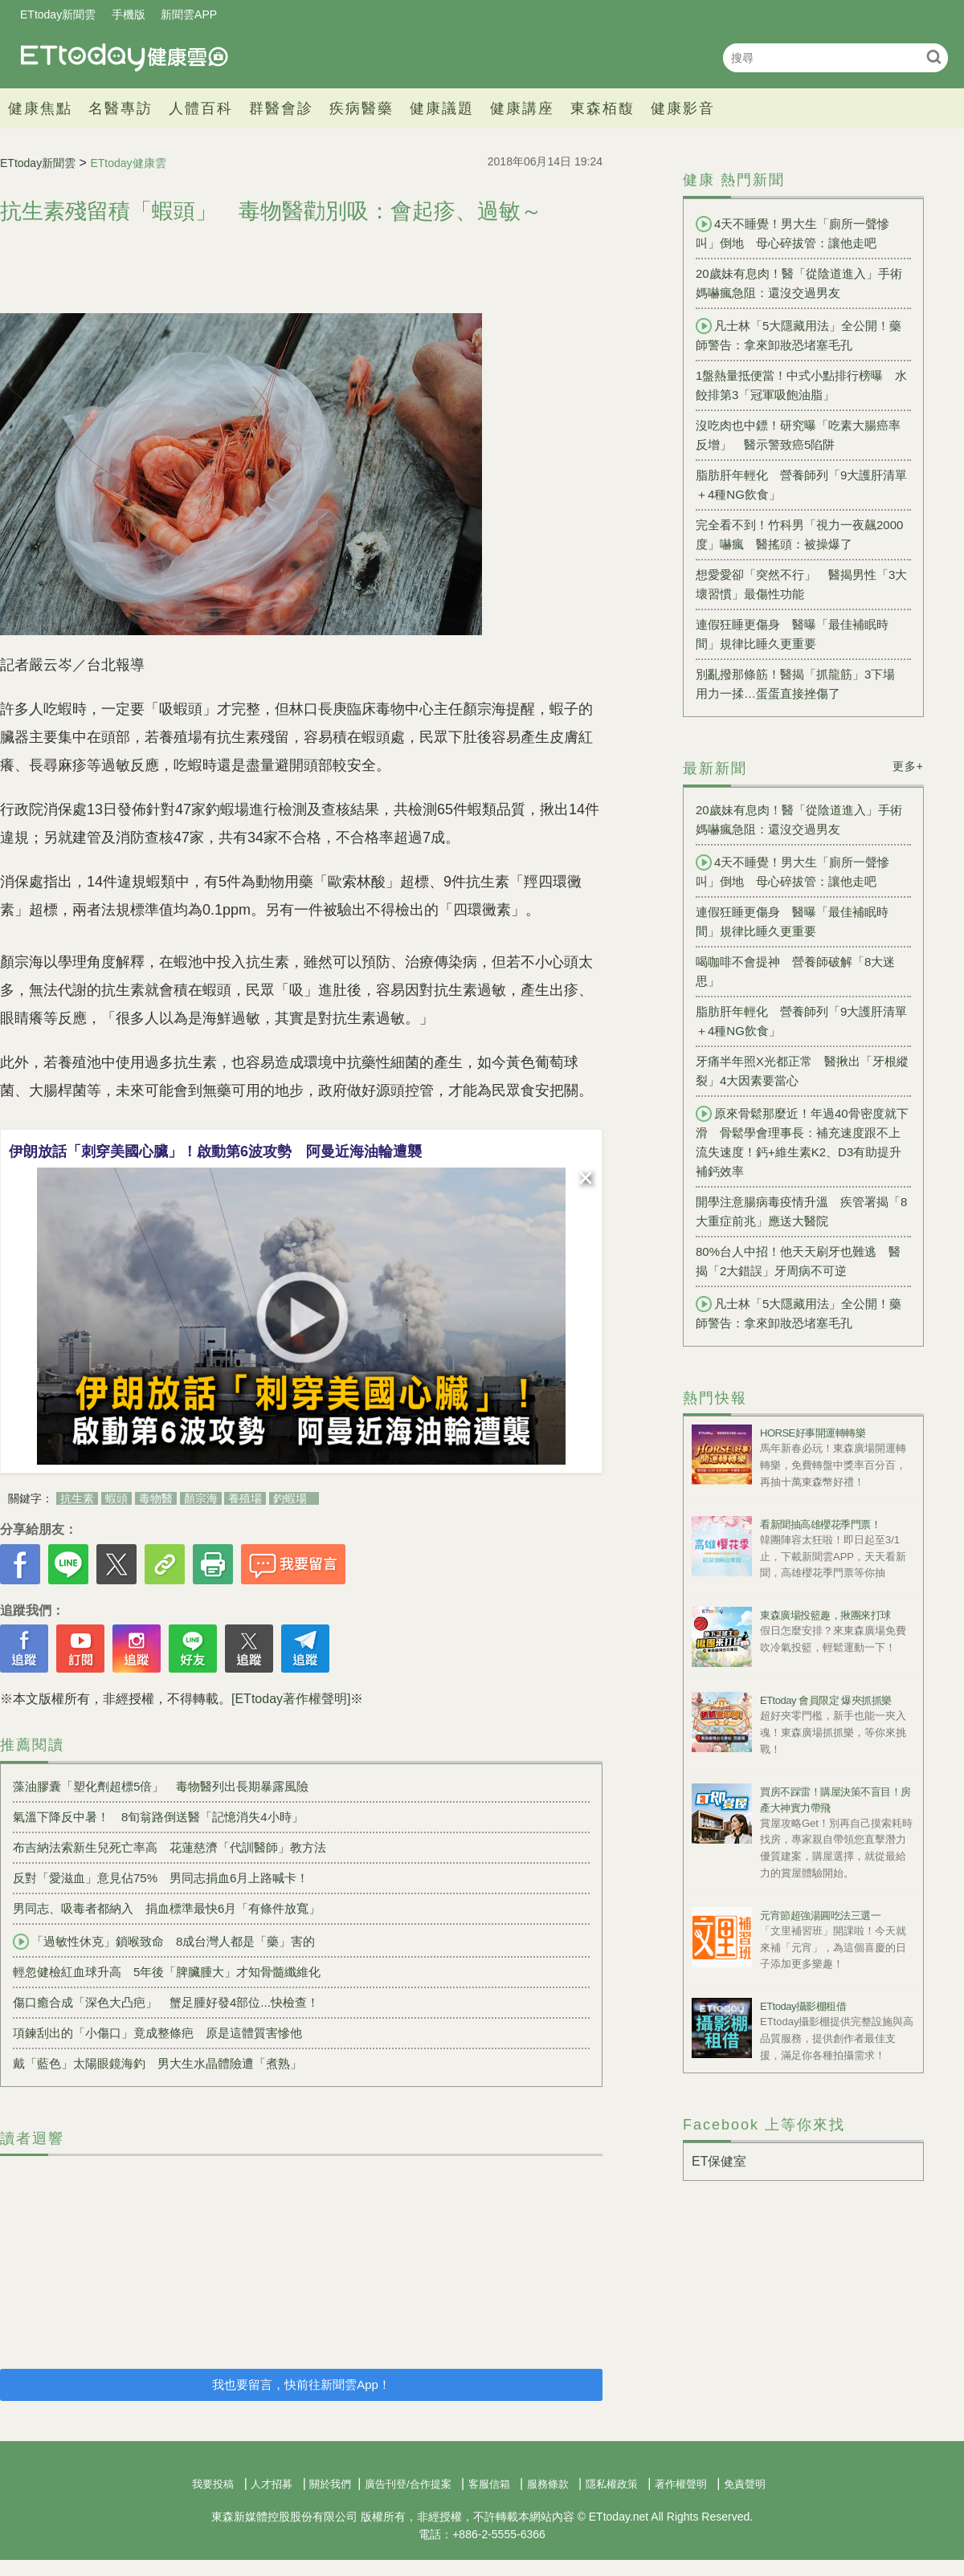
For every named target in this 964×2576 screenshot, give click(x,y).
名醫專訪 (120, 108)
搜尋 (934, 57)
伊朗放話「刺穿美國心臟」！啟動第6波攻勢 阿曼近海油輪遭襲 (215, 1151)
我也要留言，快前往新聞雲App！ (301, 2384)
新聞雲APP (189, 14)
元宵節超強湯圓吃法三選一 (820, 1916)
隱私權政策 (612, 2484)
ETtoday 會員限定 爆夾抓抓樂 (826, 1700)
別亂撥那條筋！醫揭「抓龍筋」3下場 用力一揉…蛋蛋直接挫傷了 (801, 683)
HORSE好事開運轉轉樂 (812, 1433)
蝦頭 (116, 1498)
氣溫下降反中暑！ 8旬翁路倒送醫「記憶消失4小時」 (158, 1817)
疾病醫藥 (361, 108)
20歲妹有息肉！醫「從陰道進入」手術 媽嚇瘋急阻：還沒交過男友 (803, 283)
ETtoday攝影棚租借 (803, 2006)
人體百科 (201, 108)
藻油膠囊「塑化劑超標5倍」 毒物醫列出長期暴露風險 (160, 1786)
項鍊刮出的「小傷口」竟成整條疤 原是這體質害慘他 (157, 2033)
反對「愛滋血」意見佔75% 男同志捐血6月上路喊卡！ (160, 1878)
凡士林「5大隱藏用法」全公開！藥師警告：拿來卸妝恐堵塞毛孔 (798, 335)
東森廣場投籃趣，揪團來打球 (825, 1615)
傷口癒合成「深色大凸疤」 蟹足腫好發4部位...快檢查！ (166, 2002)
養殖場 (245, 1498)
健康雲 (124, 57)
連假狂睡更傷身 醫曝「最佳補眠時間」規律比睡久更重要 (792, 634)
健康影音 (683, 108)
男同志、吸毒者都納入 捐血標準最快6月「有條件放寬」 (167, 1908)
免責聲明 (745, 2484)
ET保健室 (719, 2161)
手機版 (128, 14)
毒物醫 (156, 1498)
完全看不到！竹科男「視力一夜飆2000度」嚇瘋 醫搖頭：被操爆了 (799, 534)
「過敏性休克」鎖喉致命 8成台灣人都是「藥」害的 (164, 1942)
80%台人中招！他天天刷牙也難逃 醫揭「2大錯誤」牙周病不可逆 (798, 1261)
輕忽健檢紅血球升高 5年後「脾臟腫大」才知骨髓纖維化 (167, 1972)
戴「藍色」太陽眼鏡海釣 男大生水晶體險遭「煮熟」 (157, 2063)
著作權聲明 (681, 2484)
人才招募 (271, 2484)
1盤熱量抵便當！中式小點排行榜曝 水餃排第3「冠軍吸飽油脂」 (801, 385)
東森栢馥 (602, 108)
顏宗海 (201, 1498)
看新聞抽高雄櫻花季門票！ (820, 1524)
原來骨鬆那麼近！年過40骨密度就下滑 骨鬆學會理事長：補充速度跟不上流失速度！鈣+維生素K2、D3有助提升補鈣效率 (802, 1142)
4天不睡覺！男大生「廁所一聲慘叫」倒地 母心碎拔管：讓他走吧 (792, 233)
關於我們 (330, 2484)
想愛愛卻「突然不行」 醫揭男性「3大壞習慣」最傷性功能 (801, 584)
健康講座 (522, 108)
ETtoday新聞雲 (58, 14)
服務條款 (548, 2484)
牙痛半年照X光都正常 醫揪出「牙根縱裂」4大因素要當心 (802, 1070)
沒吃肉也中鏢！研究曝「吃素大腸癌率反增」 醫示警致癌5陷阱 (798, 434)
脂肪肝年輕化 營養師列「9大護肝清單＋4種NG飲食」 (801, 484)
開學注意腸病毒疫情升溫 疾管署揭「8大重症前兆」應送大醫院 (801, 1211)
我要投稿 (213, 2484)
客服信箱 (489, 2484)
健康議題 (442, 108)
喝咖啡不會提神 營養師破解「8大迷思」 (795, 971)
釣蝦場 (290, 1498)
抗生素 (77, 1498)
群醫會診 (281, 108)
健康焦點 (40, 108)
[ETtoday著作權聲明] (290, 1699)
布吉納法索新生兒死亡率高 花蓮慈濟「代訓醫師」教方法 (169, 1847)
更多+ (908, 766)
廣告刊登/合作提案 (408, 2484)
